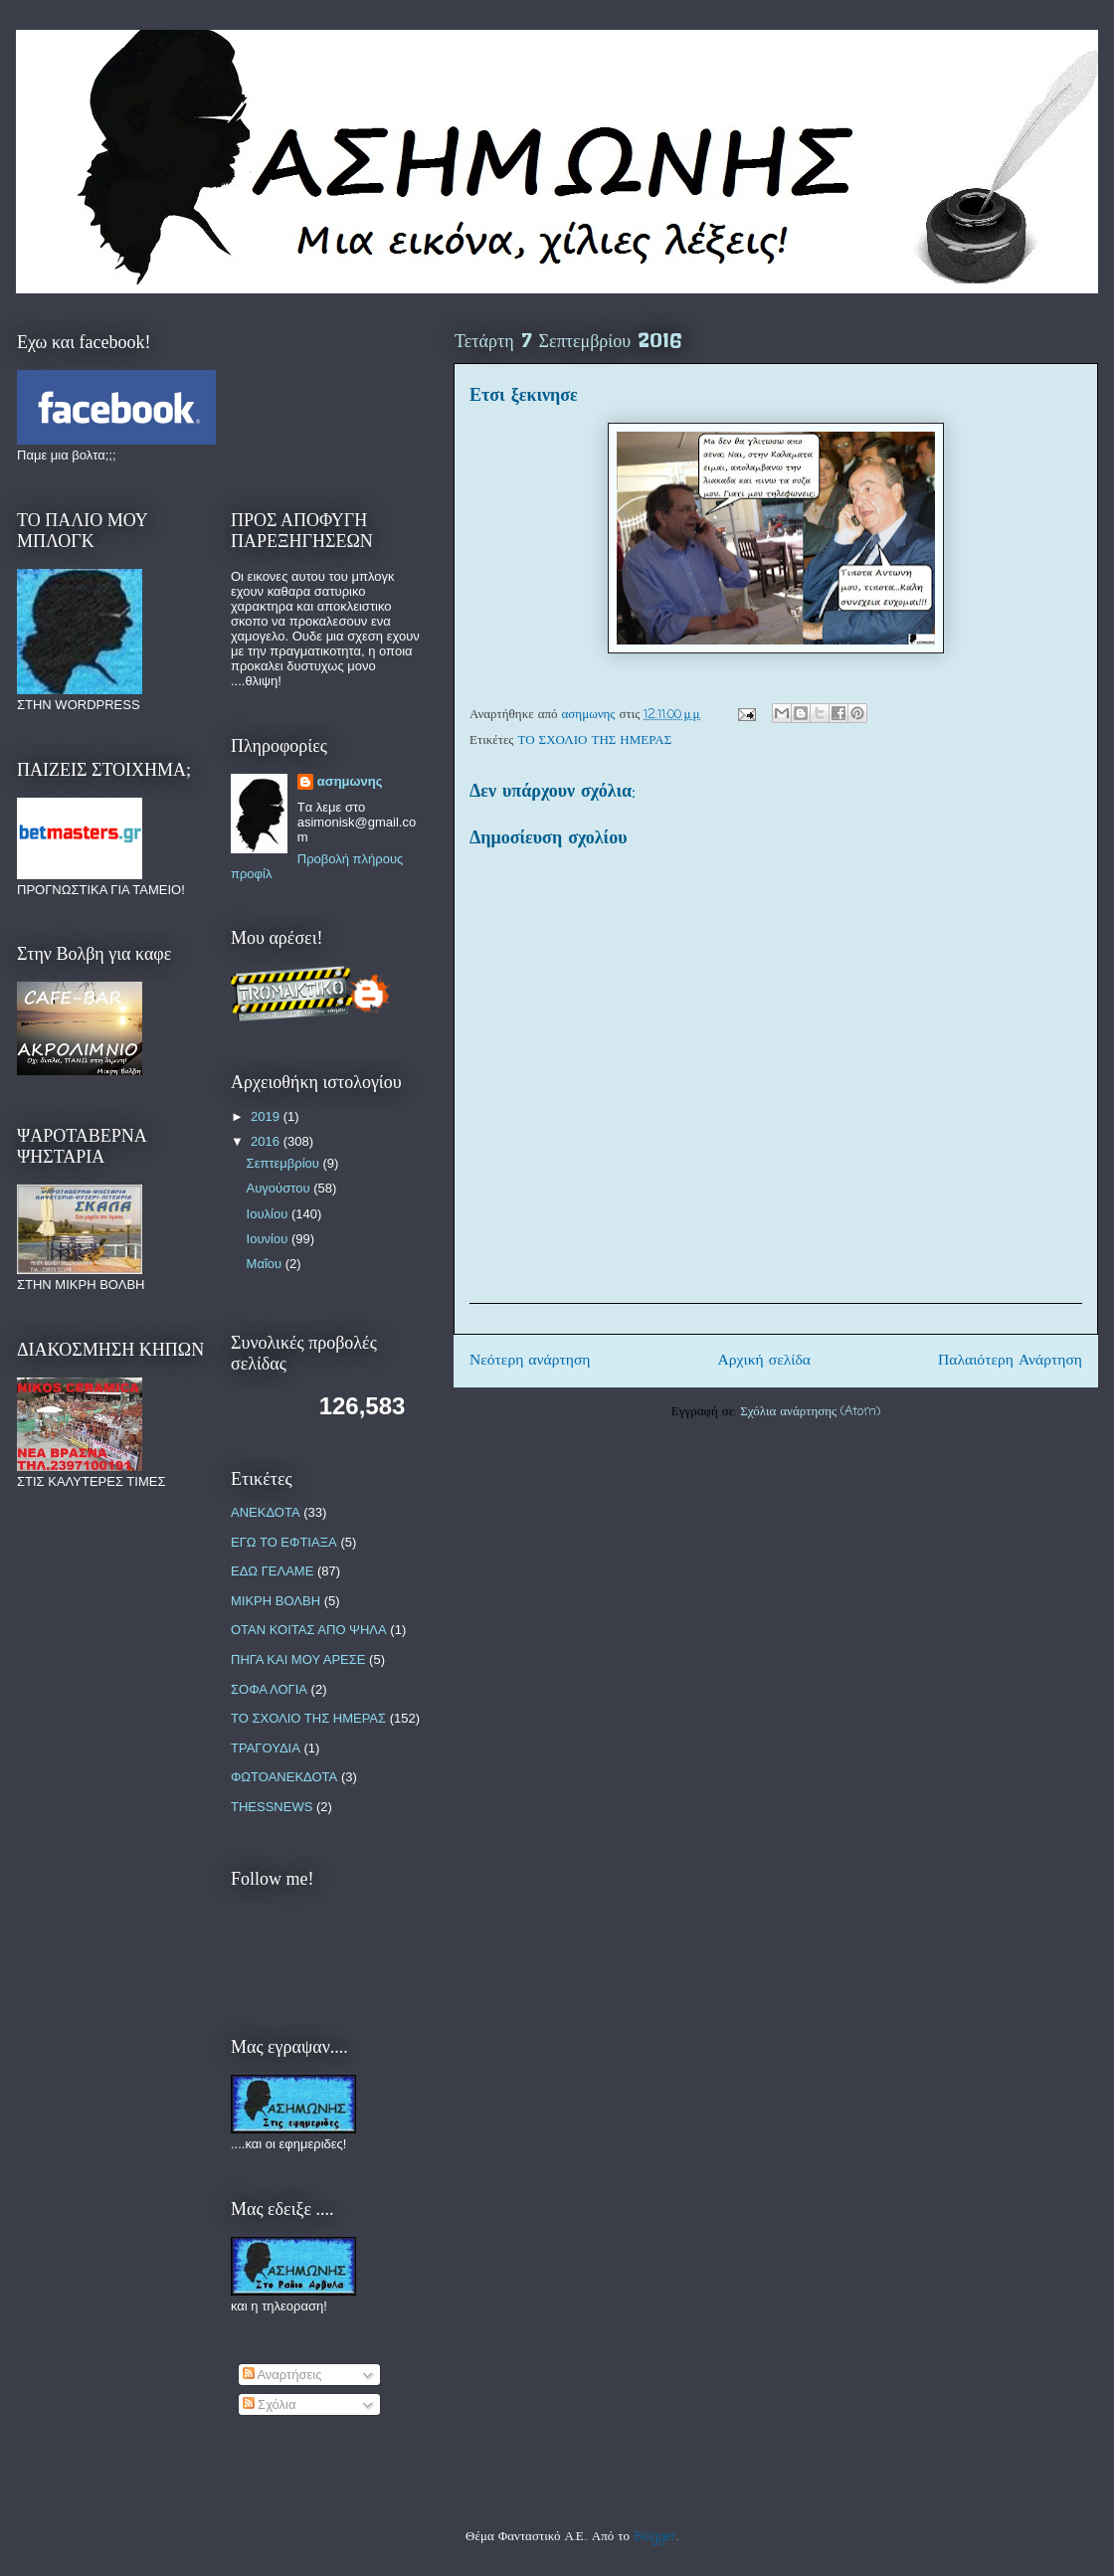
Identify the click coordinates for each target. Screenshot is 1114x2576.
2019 (267, 1116)
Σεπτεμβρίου (285, 1163)
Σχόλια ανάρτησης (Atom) (810, 1411)
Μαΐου (266, 1263)
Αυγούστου (280, 1188)
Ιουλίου (269, 1213)
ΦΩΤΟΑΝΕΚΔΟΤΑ (284, 1776)
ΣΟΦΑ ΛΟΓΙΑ (269, 1689)
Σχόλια (269, 2404)
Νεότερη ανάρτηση (530, 1361)
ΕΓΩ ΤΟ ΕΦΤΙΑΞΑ (284, 1542)
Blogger (655, 2536)
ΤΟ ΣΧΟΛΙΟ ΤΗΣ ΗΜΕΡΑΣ (595, 740)
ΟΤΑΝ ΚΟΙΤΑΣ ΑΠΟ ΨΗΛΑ (309, 1629)
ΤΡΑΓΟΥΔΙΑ (265, 1748)
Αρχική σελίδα (764, 1361)
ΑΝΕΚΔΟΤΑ (265, 1512)
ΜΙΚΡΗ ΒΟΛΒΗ (275, 1600)
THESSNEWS (271, 1806)
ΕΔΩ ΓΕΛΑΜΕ (272, 1571)
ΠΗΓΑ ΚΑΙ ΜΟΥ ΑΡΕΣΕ (298, 1659)
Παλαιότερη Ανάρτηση (1010, 1361)
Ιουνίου (269, 1238)
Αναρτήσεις (282, 2374)
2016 (267, 1141)
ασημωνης (350, 781)
